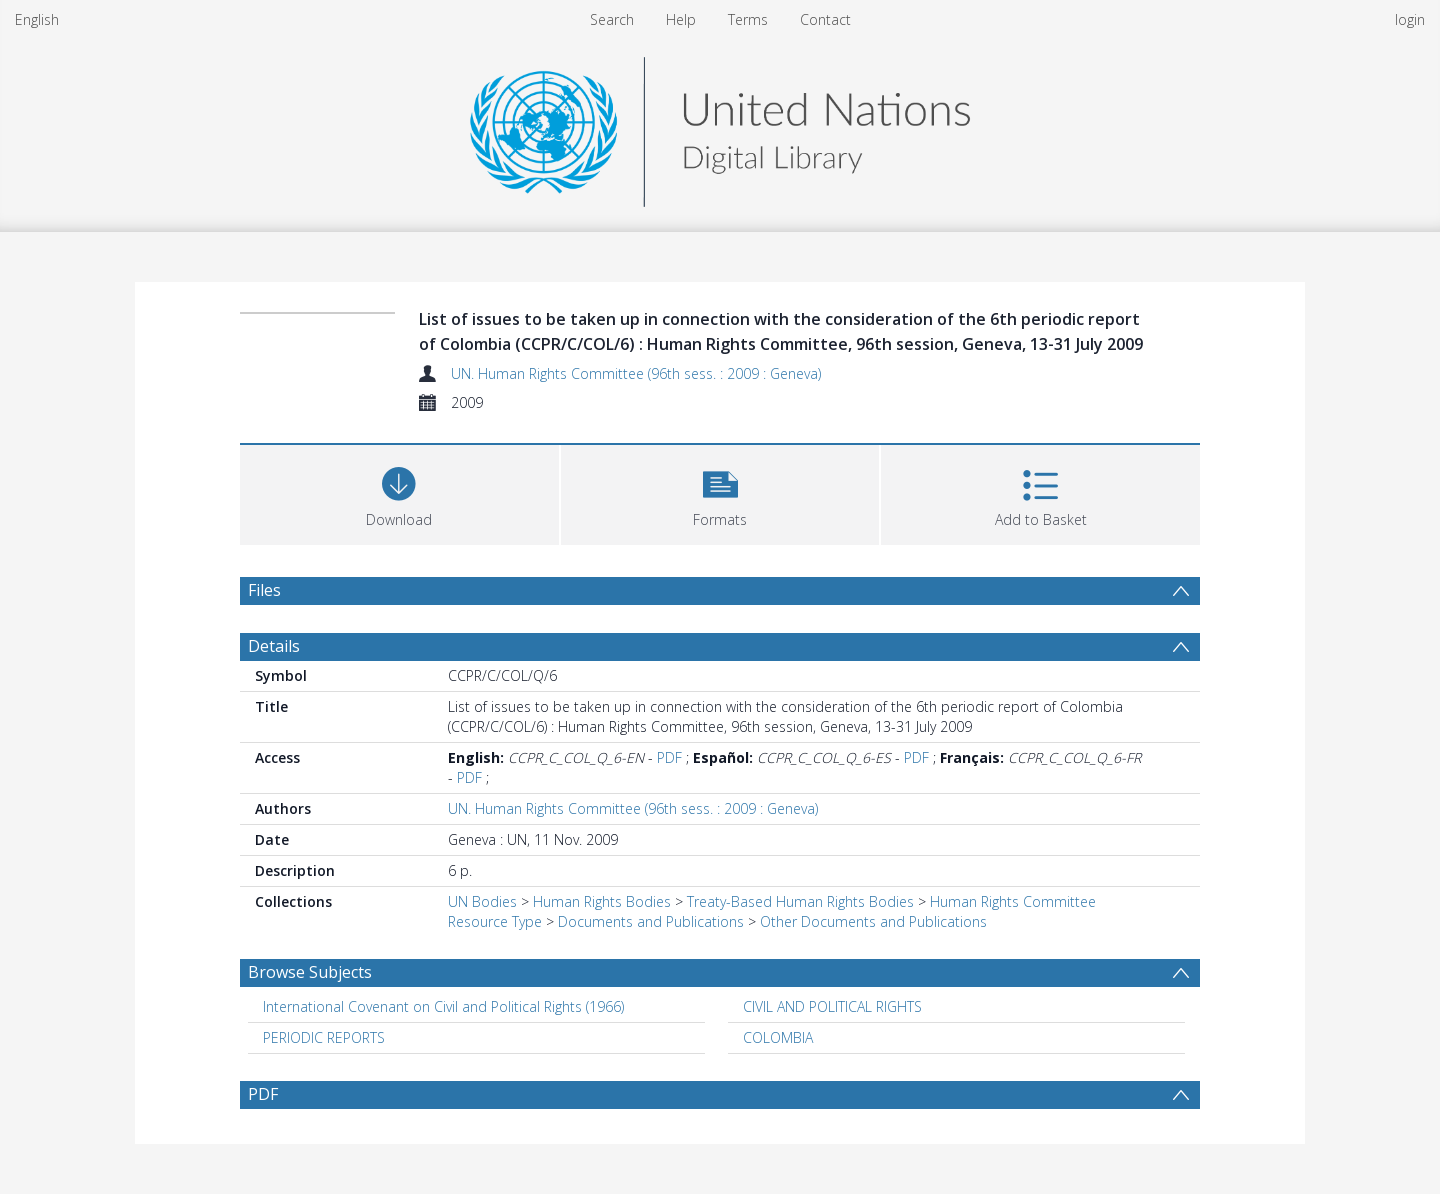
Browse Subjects (310, 972)
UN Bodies (482, 901)
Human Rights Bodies (602, 901)
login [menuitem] (1410, 19)
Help (681, 19)
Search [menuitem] (612, 19)
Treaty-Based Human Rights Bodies (800, 901)
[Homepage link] (720, 126)
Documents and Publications (651, 921)
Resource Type (495, 921)
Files (264, 590)
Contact (825, 19)
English (37, 19)
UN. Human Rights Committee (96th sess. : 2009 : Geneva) (636, 373)
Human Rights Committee (1013, 901)
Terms (748, 19)
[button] (720, 492)
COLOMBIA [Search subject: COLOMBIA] (778, 1037)
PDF (669, 757)
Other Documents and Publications (873, 921)
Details (274, 646)
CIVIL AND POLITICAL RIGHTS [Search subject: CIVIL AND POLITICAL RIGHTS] (832, 1006)
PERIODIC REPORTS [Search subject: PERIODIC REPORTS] (324, 1037)
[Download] (399, 492)
